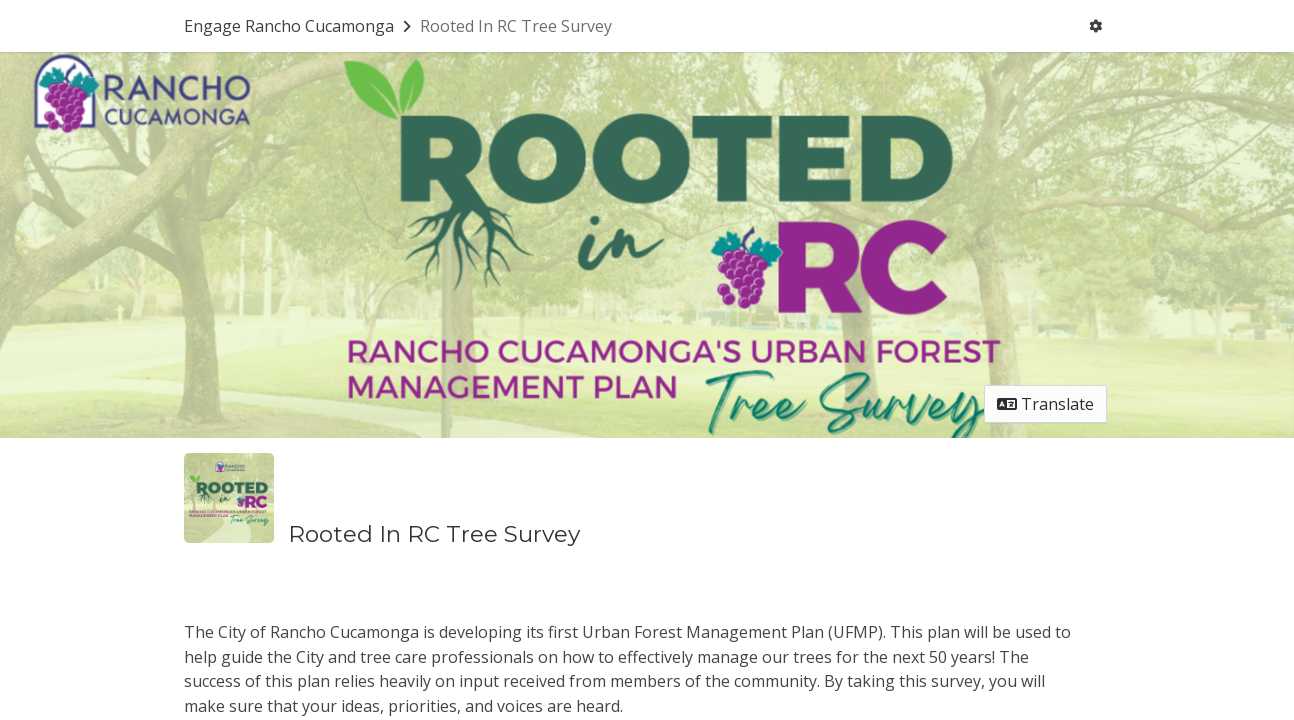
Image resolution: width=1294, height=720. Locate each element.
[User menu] (1095, 26)
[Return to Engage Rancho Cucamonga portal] (299, 26)
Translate (1045, 404)
